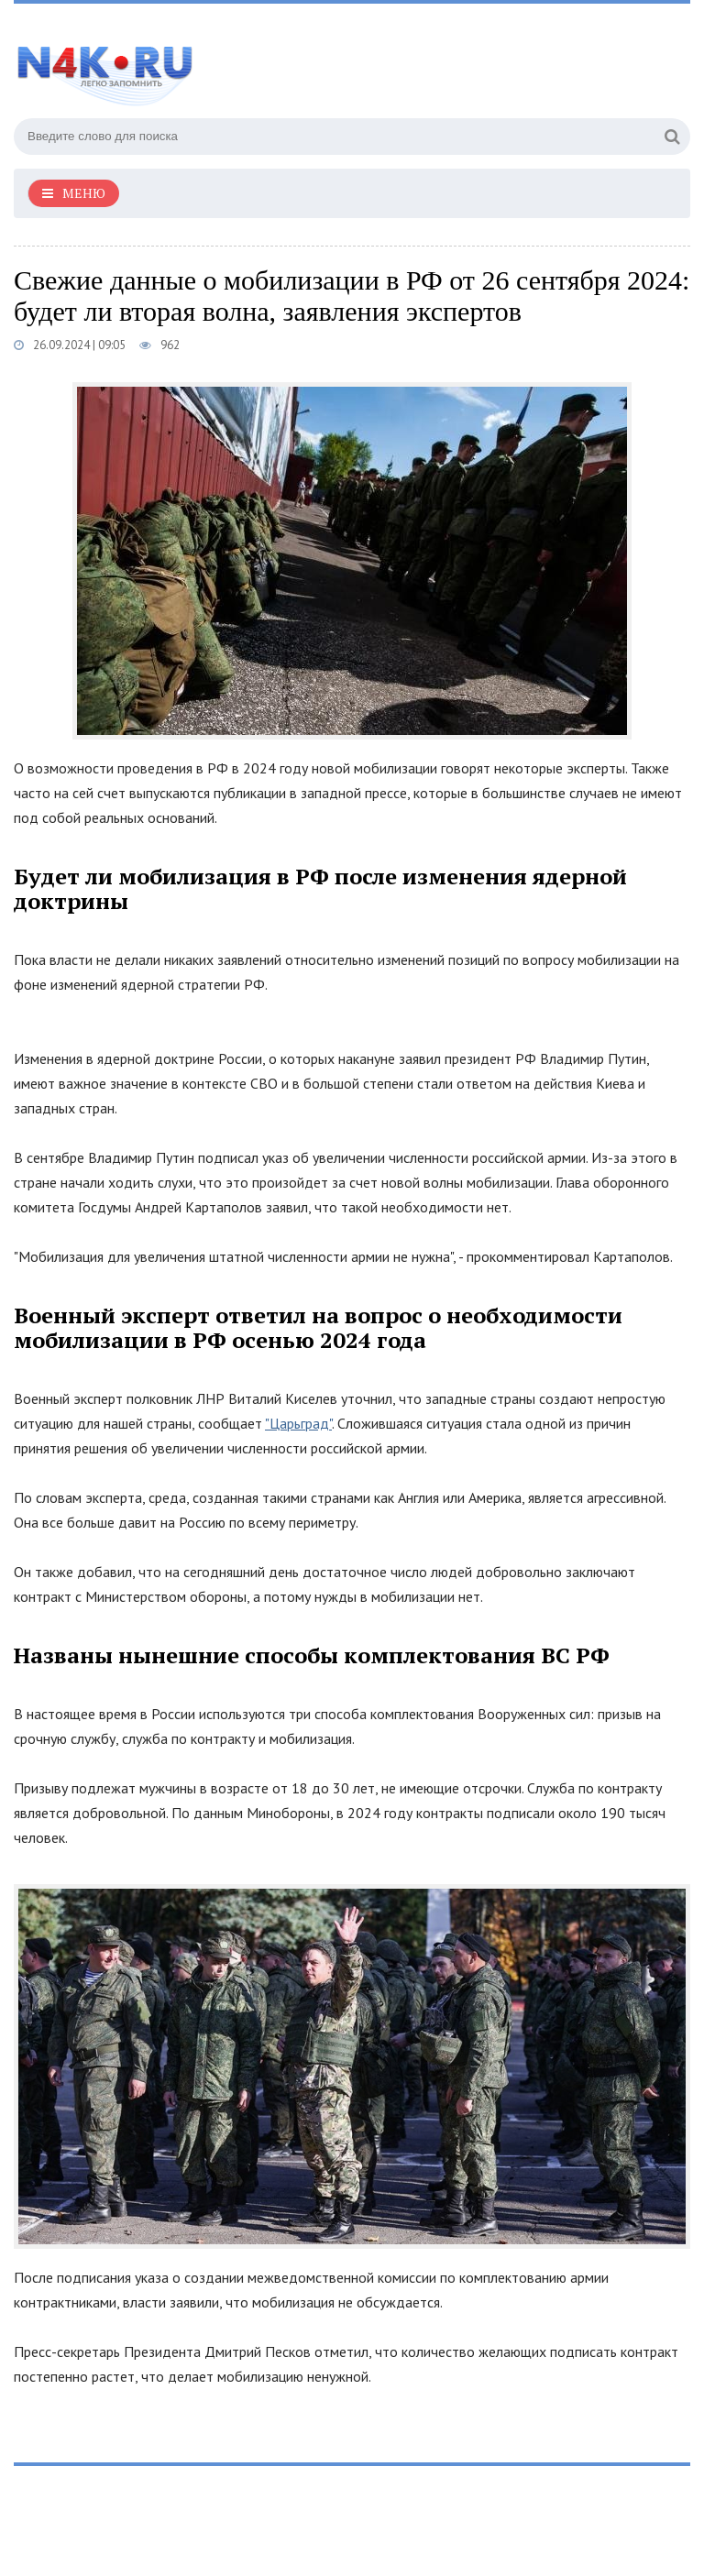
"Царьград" (298, 1423)
